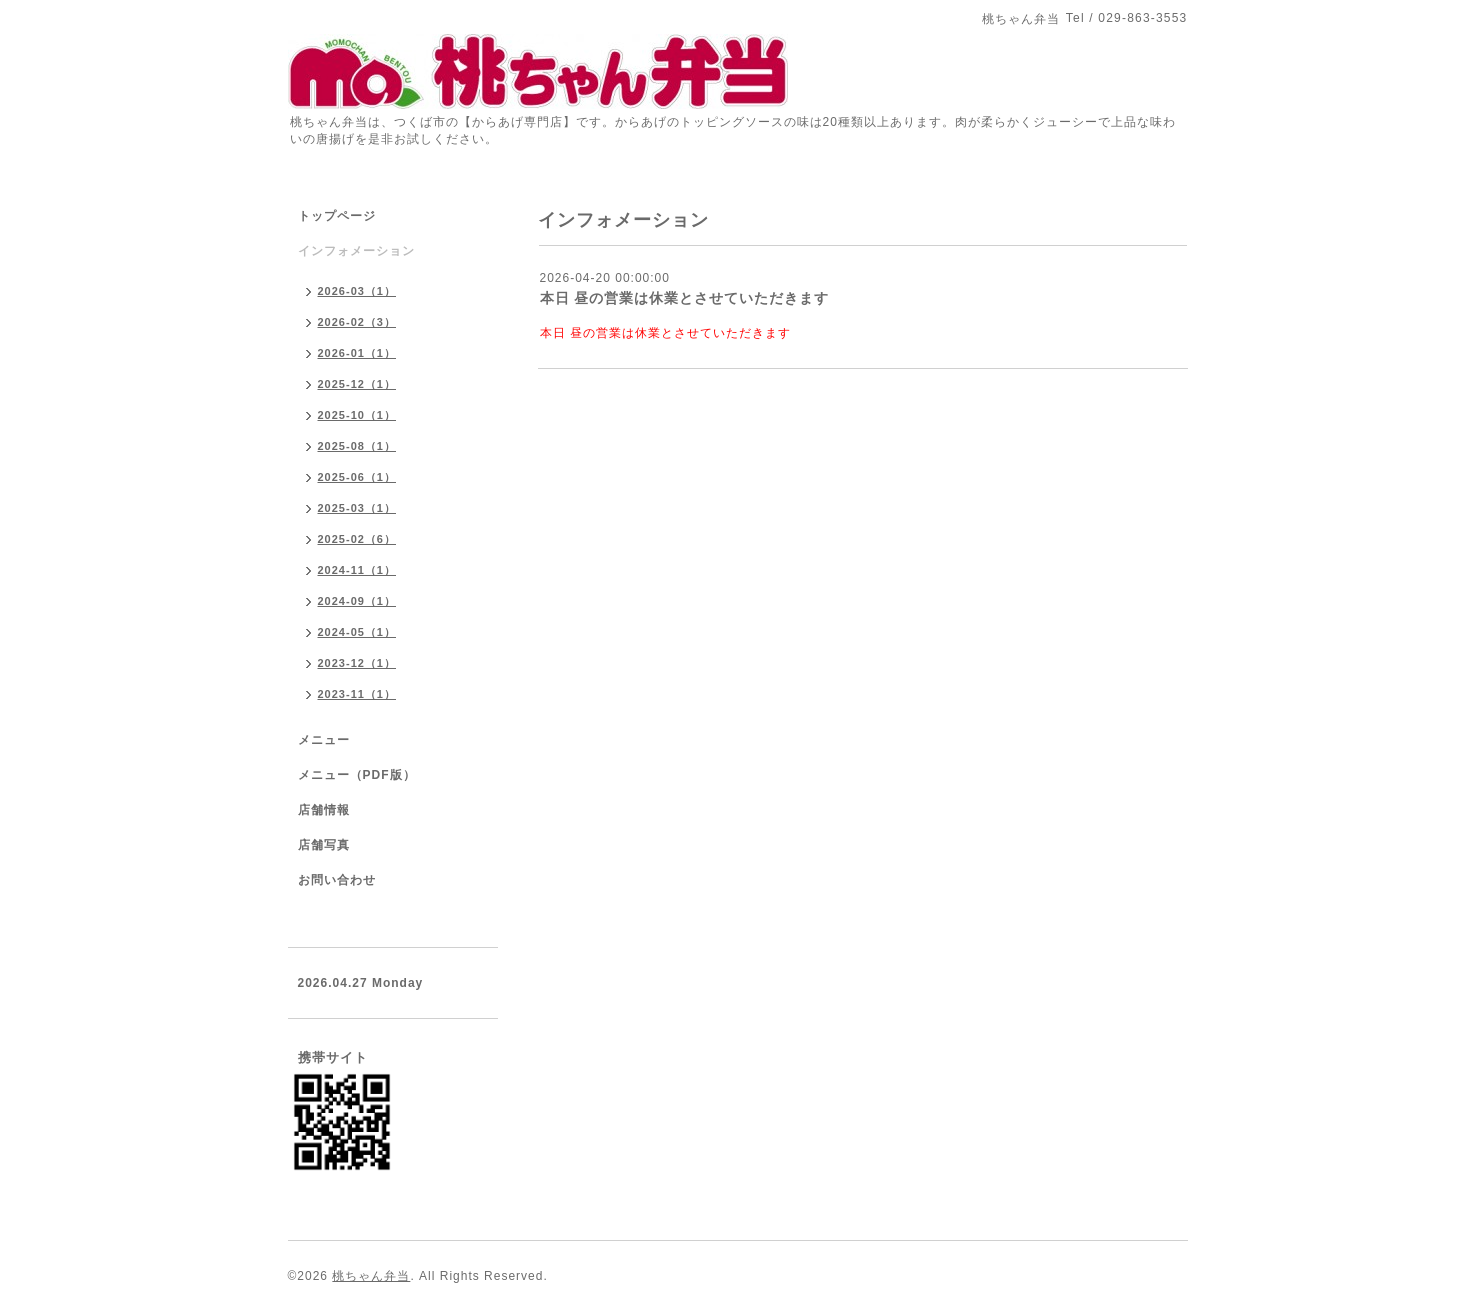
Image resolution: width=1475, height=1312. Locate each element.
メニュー (324, 740)
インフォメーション (356, 251)
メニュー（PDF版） (357, 775)
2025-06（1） (357, 477)
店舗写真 (324, 845)
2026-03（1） (357, 291)
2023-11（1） (357, 694)
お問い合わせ (337, 880)
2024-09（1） (357, 601)
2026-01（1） (357, 353)
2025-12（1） (357, 384)
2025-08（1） (357, 446)
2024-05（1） (357, 632)
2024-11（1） (357, 570)
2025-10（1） (357, 415)
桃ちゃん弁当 (371, 1276)
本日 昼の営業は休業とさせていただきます (685, 298)
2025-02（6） (357, 539)
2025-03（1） (357, 508)
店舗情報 (324, 810)
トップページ (337, 216)
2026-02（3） (357, 322)
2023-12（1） (357, 663)
